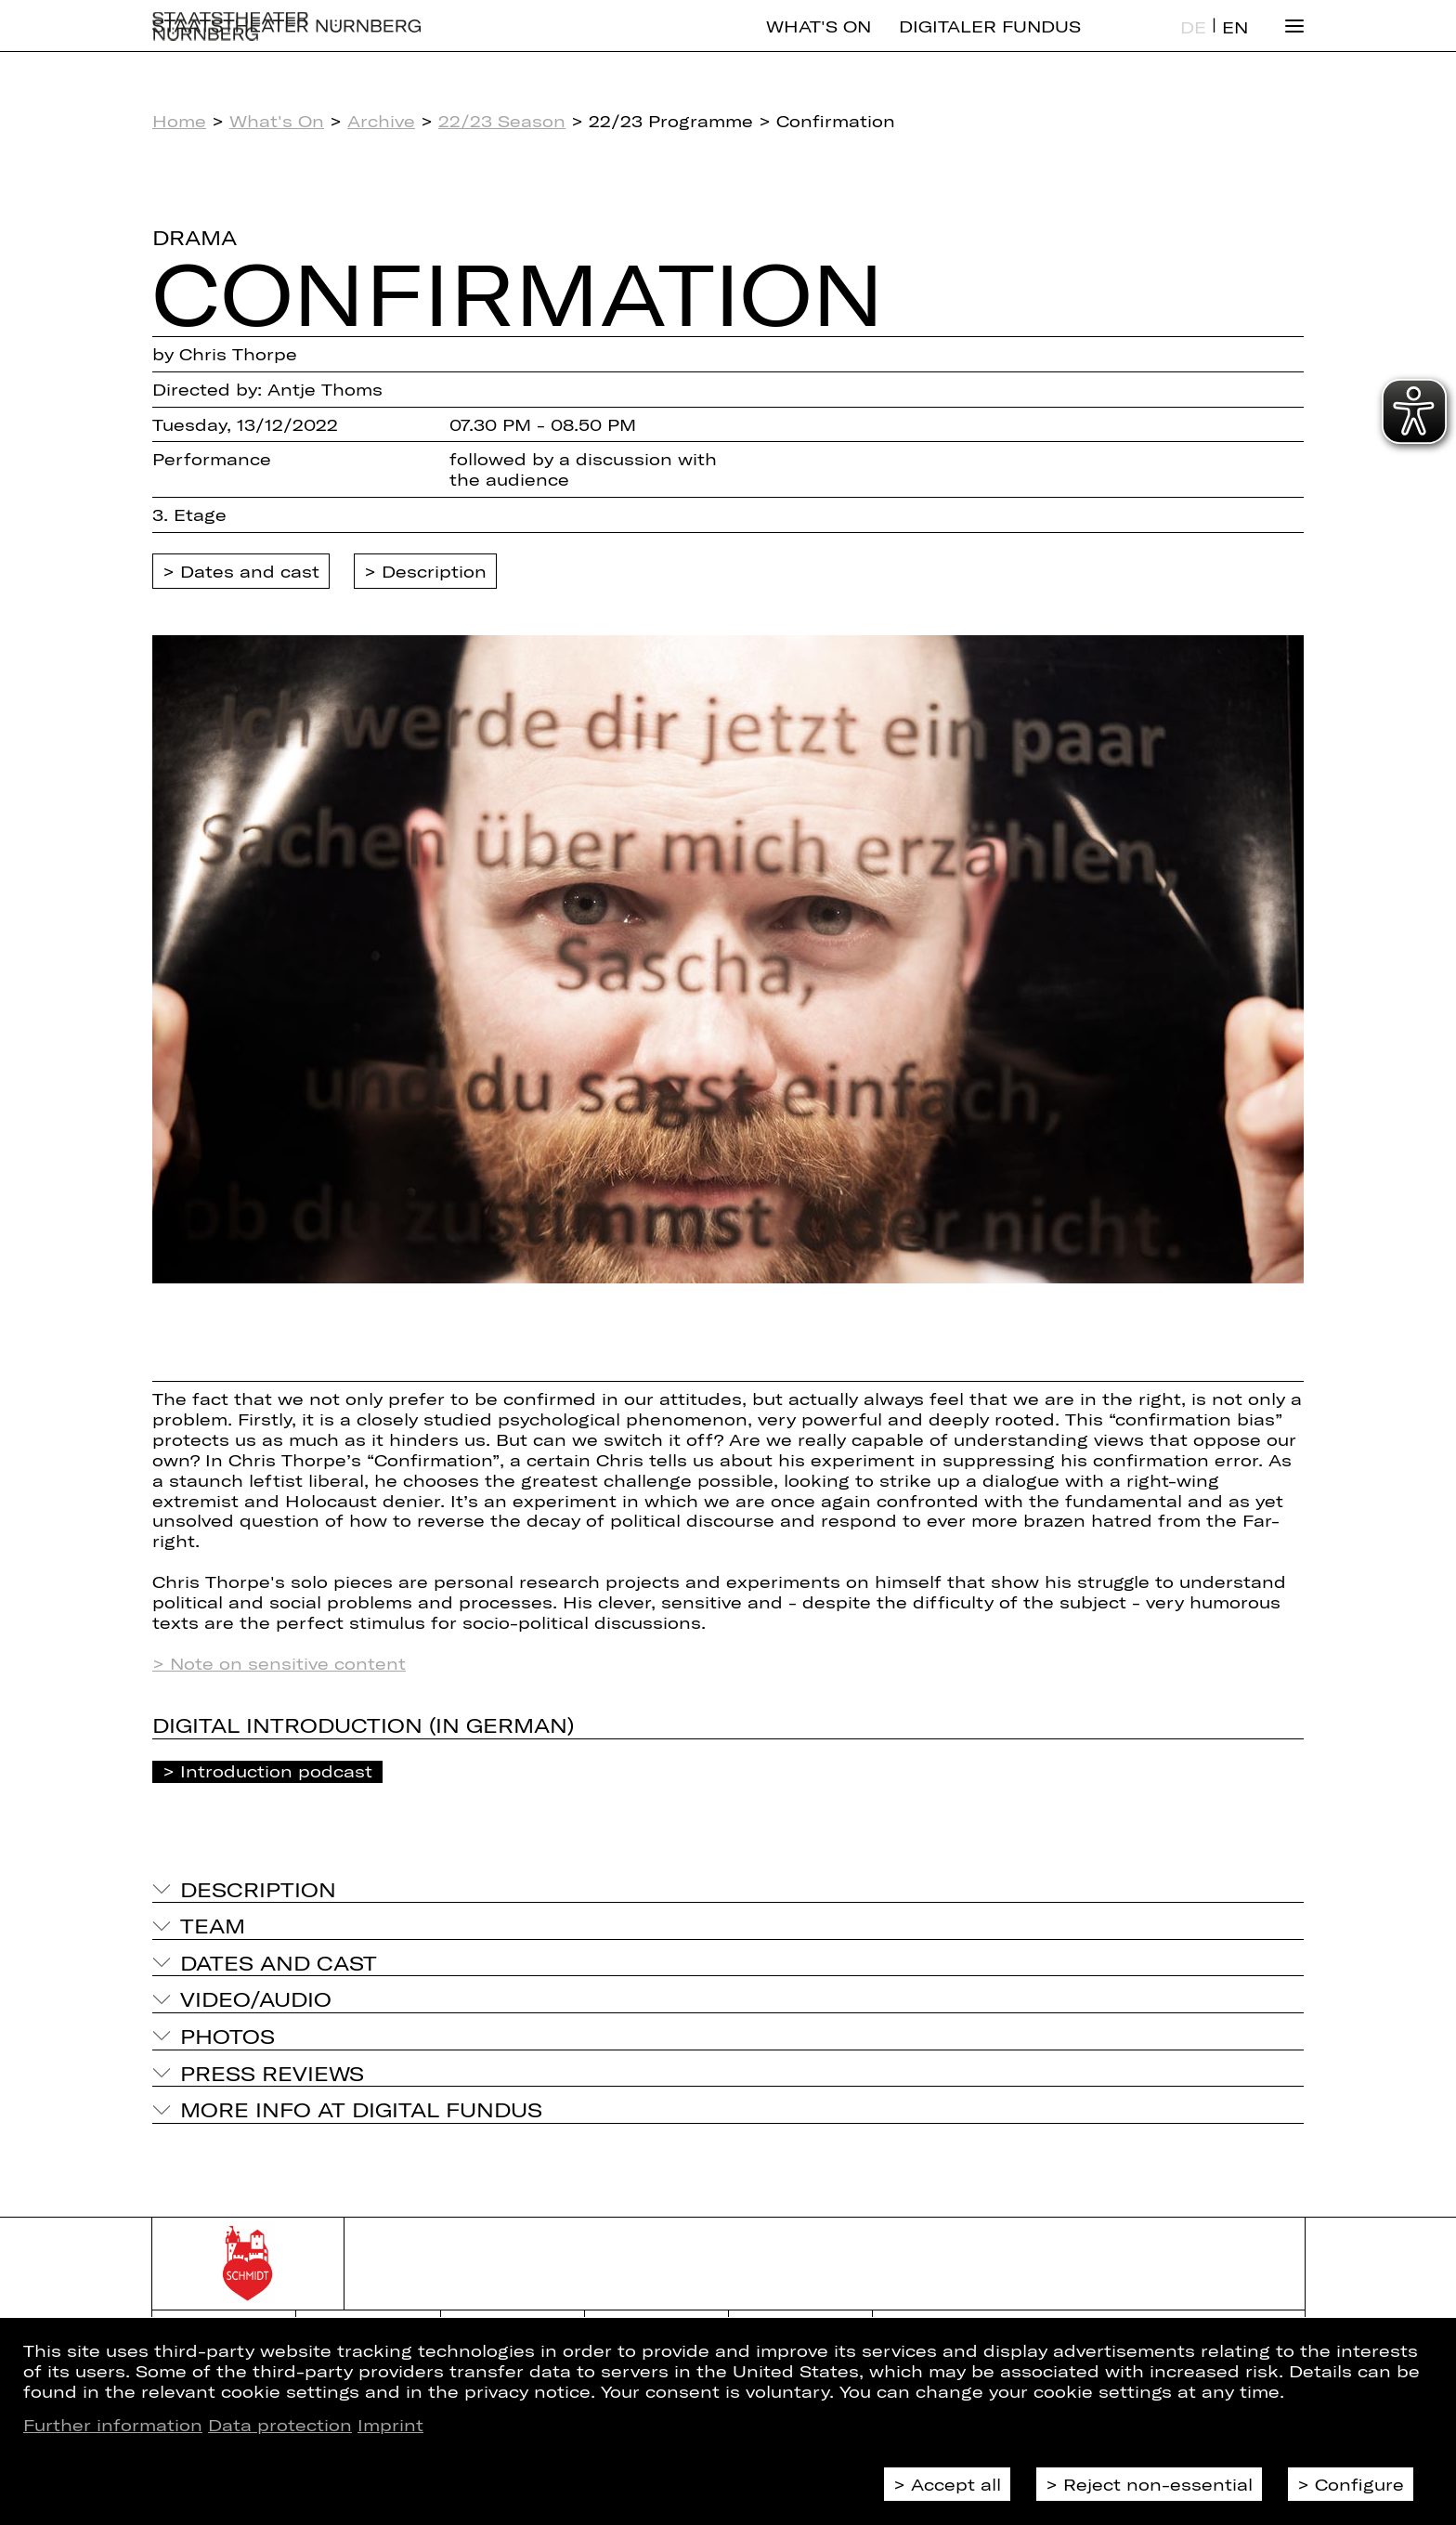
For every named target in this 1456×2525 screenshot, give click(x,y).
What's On (818, 41)
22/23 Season (502, 121)
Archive (381, 121)
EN (1235, 42)
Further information (112, 2424)
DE (1193, 42)
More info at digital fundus (361, 2109)
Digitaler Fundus (990, 41)
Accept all (956, 2484)
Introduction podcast (276, 1771)
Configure (1359, 2484)
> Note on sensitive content (279, 1663)
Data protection (280, 2424)
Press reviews (272, 2073)
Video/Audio (256, 1998)
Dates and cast (249, 571)
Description (434, 571)
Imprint (390, 2424)
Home (179, 121)
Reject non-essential (1158, 2484)
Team (212, 1925)
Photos (227, 2036)
